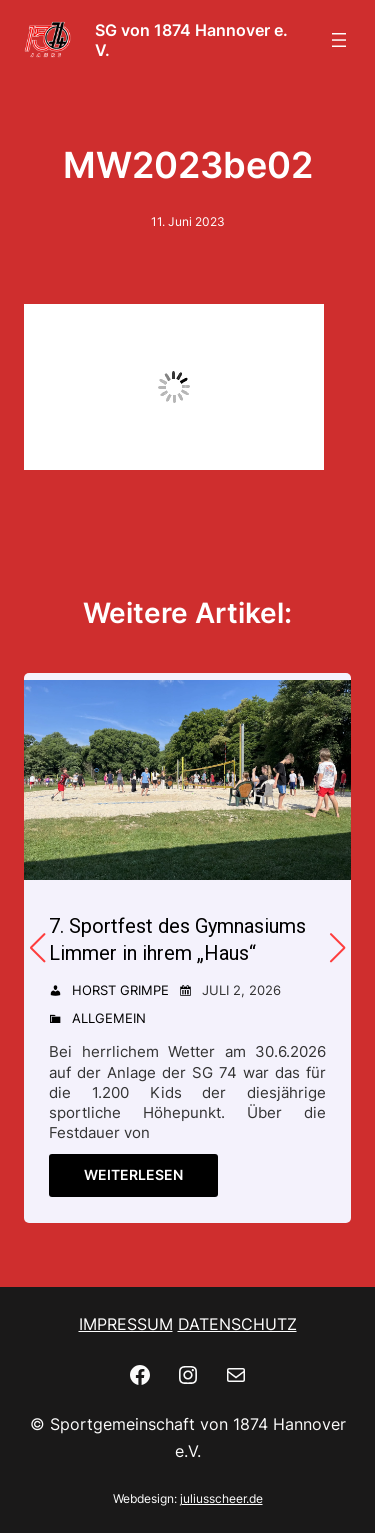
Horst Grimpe (120, 990)
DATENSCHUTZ (237, 1324)
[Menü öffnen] (339, 40)
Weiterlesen (133, 1174)
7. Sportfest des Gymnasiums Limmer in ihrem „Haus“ (177, 939)
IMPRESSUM (126, 1324)
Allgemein (109, 1018)
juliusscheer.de (221, 1498)
